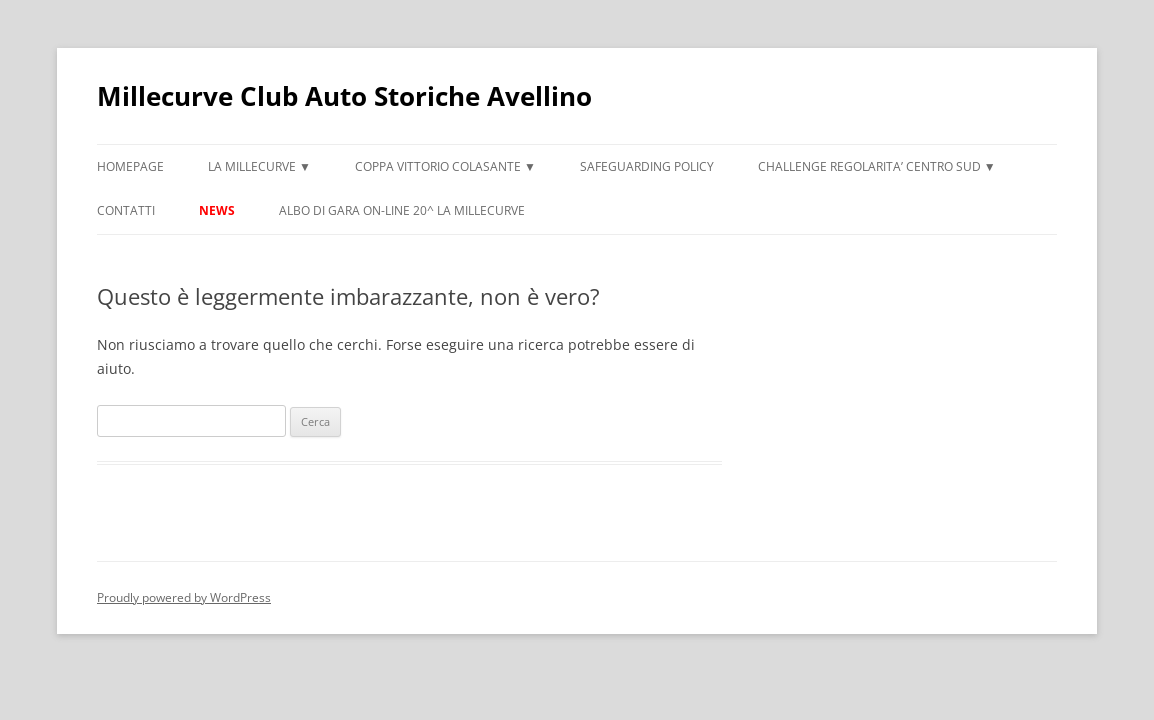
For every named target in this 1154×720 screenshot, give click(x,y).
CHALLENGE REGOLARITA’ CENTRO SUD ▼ (877, 166)
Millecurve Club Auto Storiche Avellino (344, 96)
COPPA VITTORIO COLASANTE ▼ (445, 166)
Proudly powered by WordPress (184, 597)
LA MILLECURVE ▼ (259, 166)
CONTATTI (126, 210)
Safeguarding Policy (647, 166)
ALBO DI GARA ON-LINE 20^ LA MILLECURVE (402, 210)
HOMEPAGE (130, 166)
